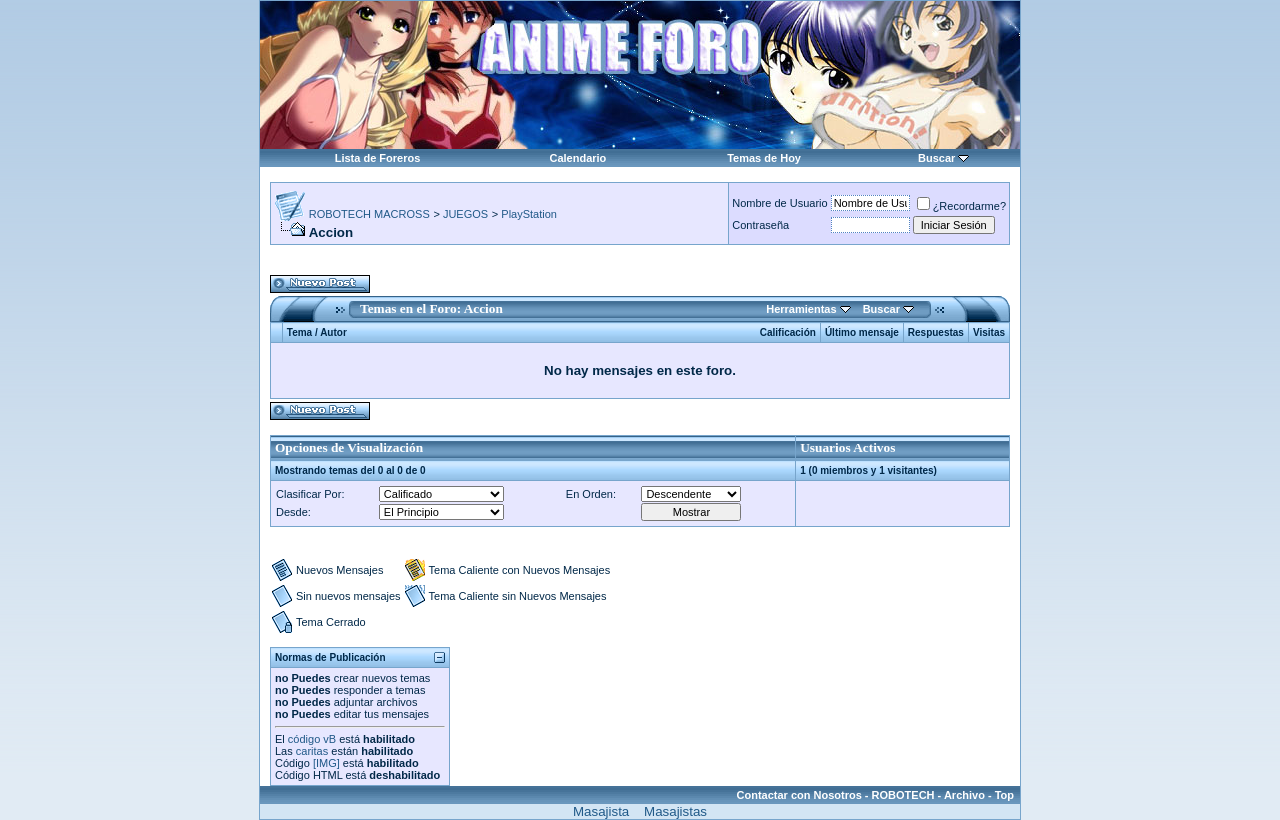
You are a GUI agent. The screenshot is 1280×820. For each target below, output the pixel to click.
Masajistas (675, 811)
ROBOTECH (903, 795)
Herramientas (801, 309)
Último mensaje (862, 332)
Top (1004, 795)
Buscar (936, 158)
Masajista (601, 811)
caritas (312, 751)
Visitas (989, 332)
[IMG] (326, 763)
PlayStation (529, 214)
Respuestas (936, 332)
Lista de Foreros (378, 158)
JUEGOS (465, 214)
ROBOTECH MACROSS (369, 214)
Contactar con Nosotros (799, 795)
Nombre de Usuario (779, 203)
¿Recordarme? (961, 206)
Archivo (964, 795)
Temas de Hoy (764, 158)
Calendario (577, 158)
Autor (333, 332)
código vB (312, 739)
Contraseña (760, 225)
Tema (299, 332)
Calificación (788, 332)
